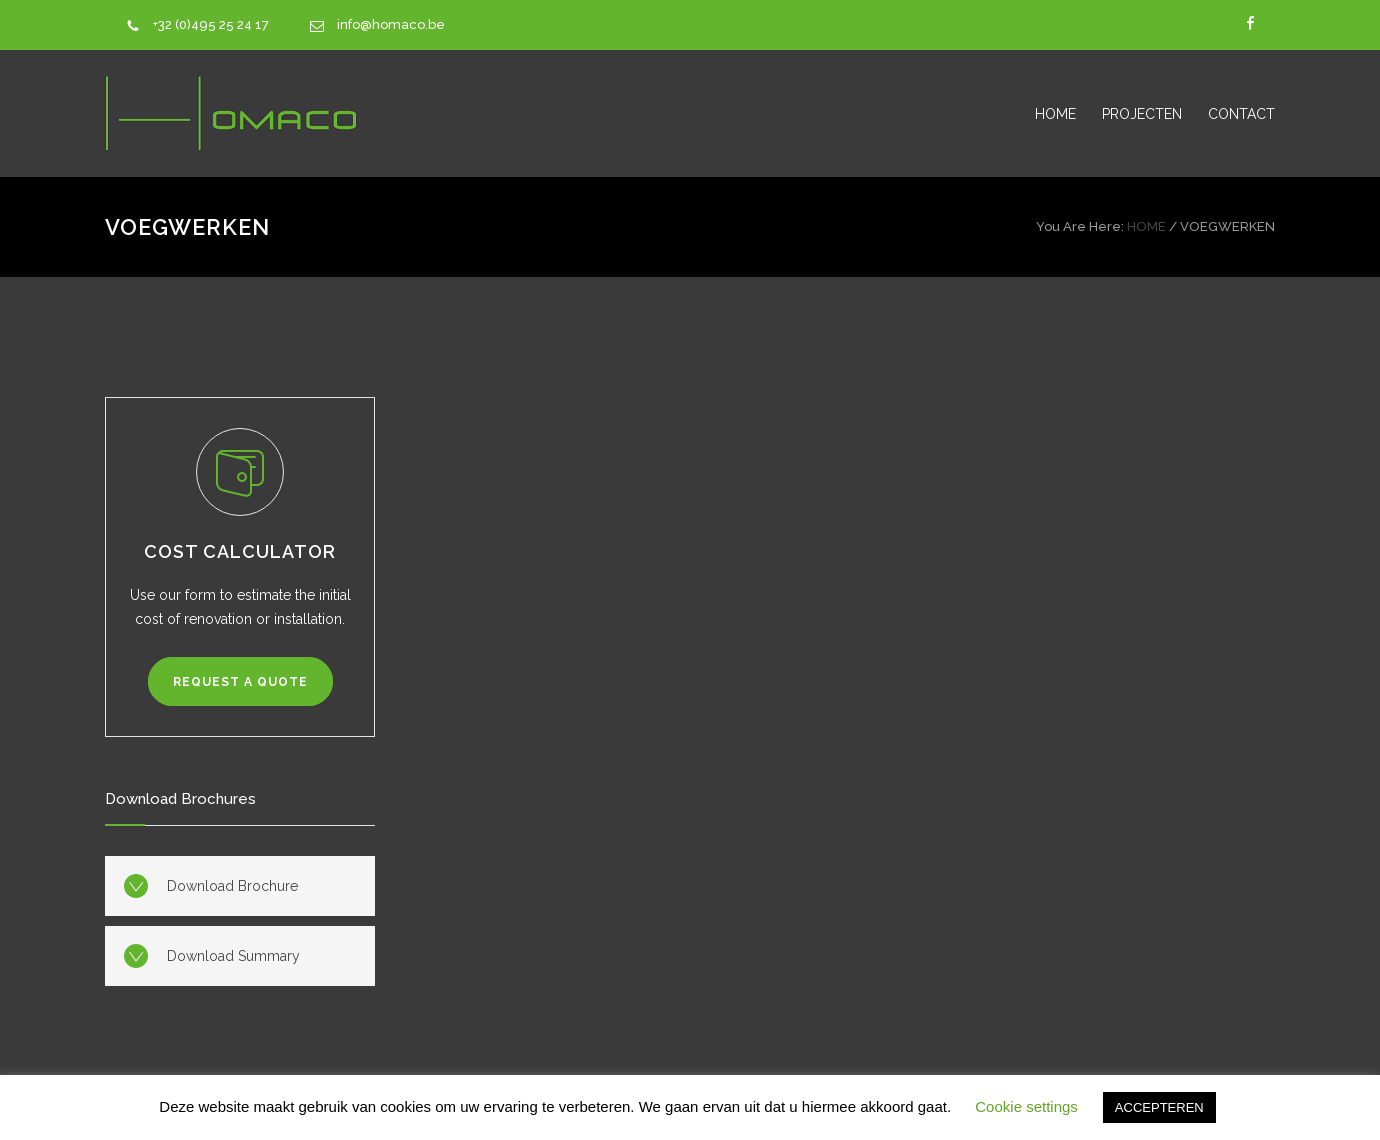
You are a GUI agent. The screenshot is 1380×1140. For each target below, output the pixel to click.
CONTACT (1241, 114)
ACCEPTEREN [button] (1159, 1107)
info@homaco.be (391, 24)
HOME (1055, 114)
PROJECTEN (1142, 114)
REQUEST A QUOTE (240, 682)
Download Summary (233, 956)
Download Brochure (232, 886)
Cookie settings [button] (1026, 1106)
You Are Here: (1080, 226)
